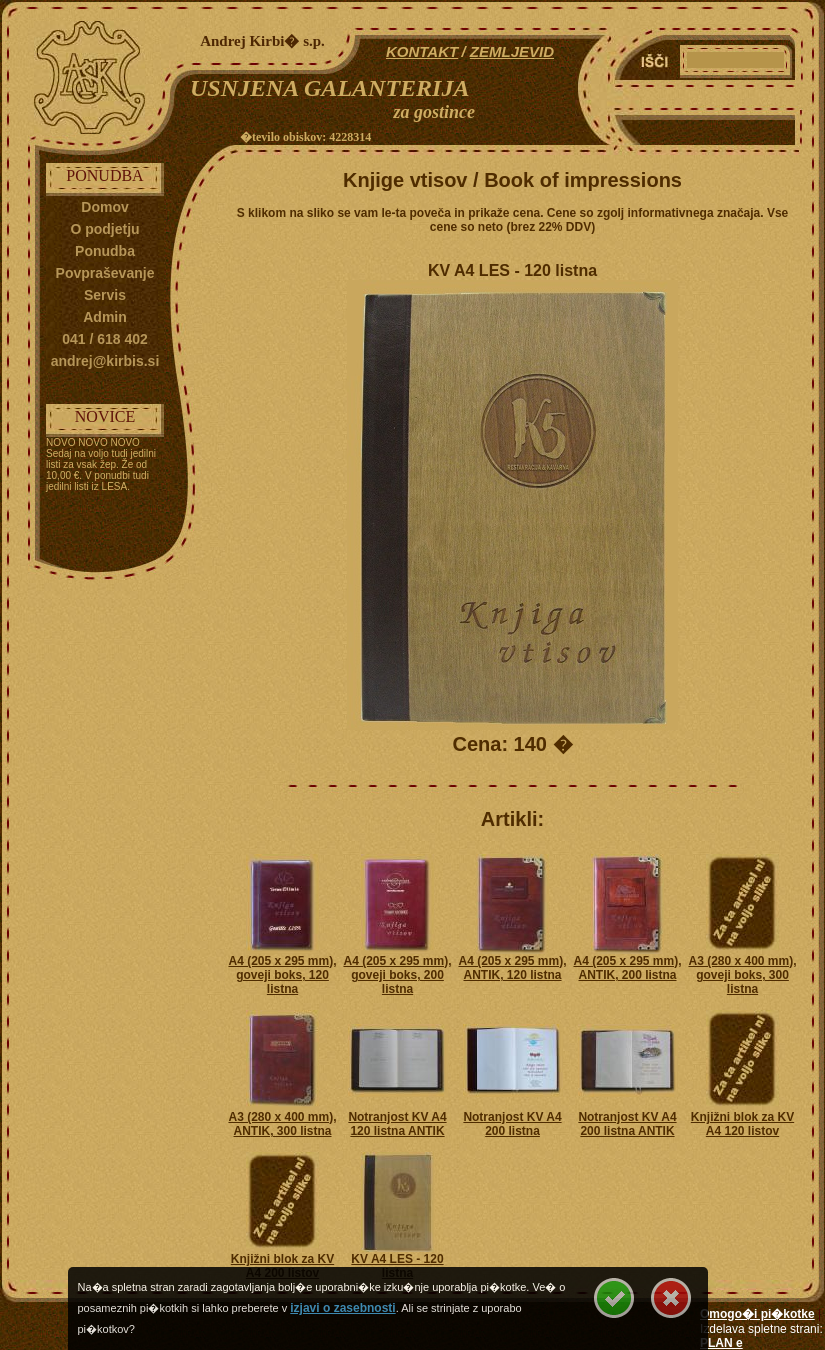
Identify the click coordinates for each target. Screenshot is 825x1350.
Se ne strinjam (671, 1298)
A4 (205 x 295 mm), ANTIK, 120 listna (512, 968)
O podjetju (104, 229)
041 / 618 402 (105, 339)
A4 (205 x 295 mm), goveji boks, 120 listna (282, 975)
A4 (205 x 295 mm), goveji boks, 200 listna (397, 975)
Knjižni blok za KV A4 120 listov (742, 1124)
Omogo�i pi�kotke (757, 1314)
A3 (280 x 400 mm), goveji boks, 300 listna (742, 975)
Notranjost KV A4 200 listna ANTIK (627, 1124)
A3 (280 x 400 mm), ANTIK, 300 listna (282, 1124)
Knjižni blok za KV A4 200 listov (282, 1266)
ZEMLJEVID (512, 51)
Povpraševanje (105, 273)
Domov (104, 207)
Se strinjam (614, 1298)
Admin (105, 317)
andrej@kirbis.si (105, 361)
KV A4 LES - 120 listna (397, 1266)
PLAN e (721, 1343)
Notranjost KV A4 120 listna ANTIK (397, 1124)
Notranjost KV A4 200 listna (512, 1124)
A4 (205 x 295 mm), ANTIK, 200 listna (627, 968)
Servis (105, 295)
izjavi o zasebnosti (342, 1308)
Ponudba (105, 251)
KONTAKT (422, 51)
